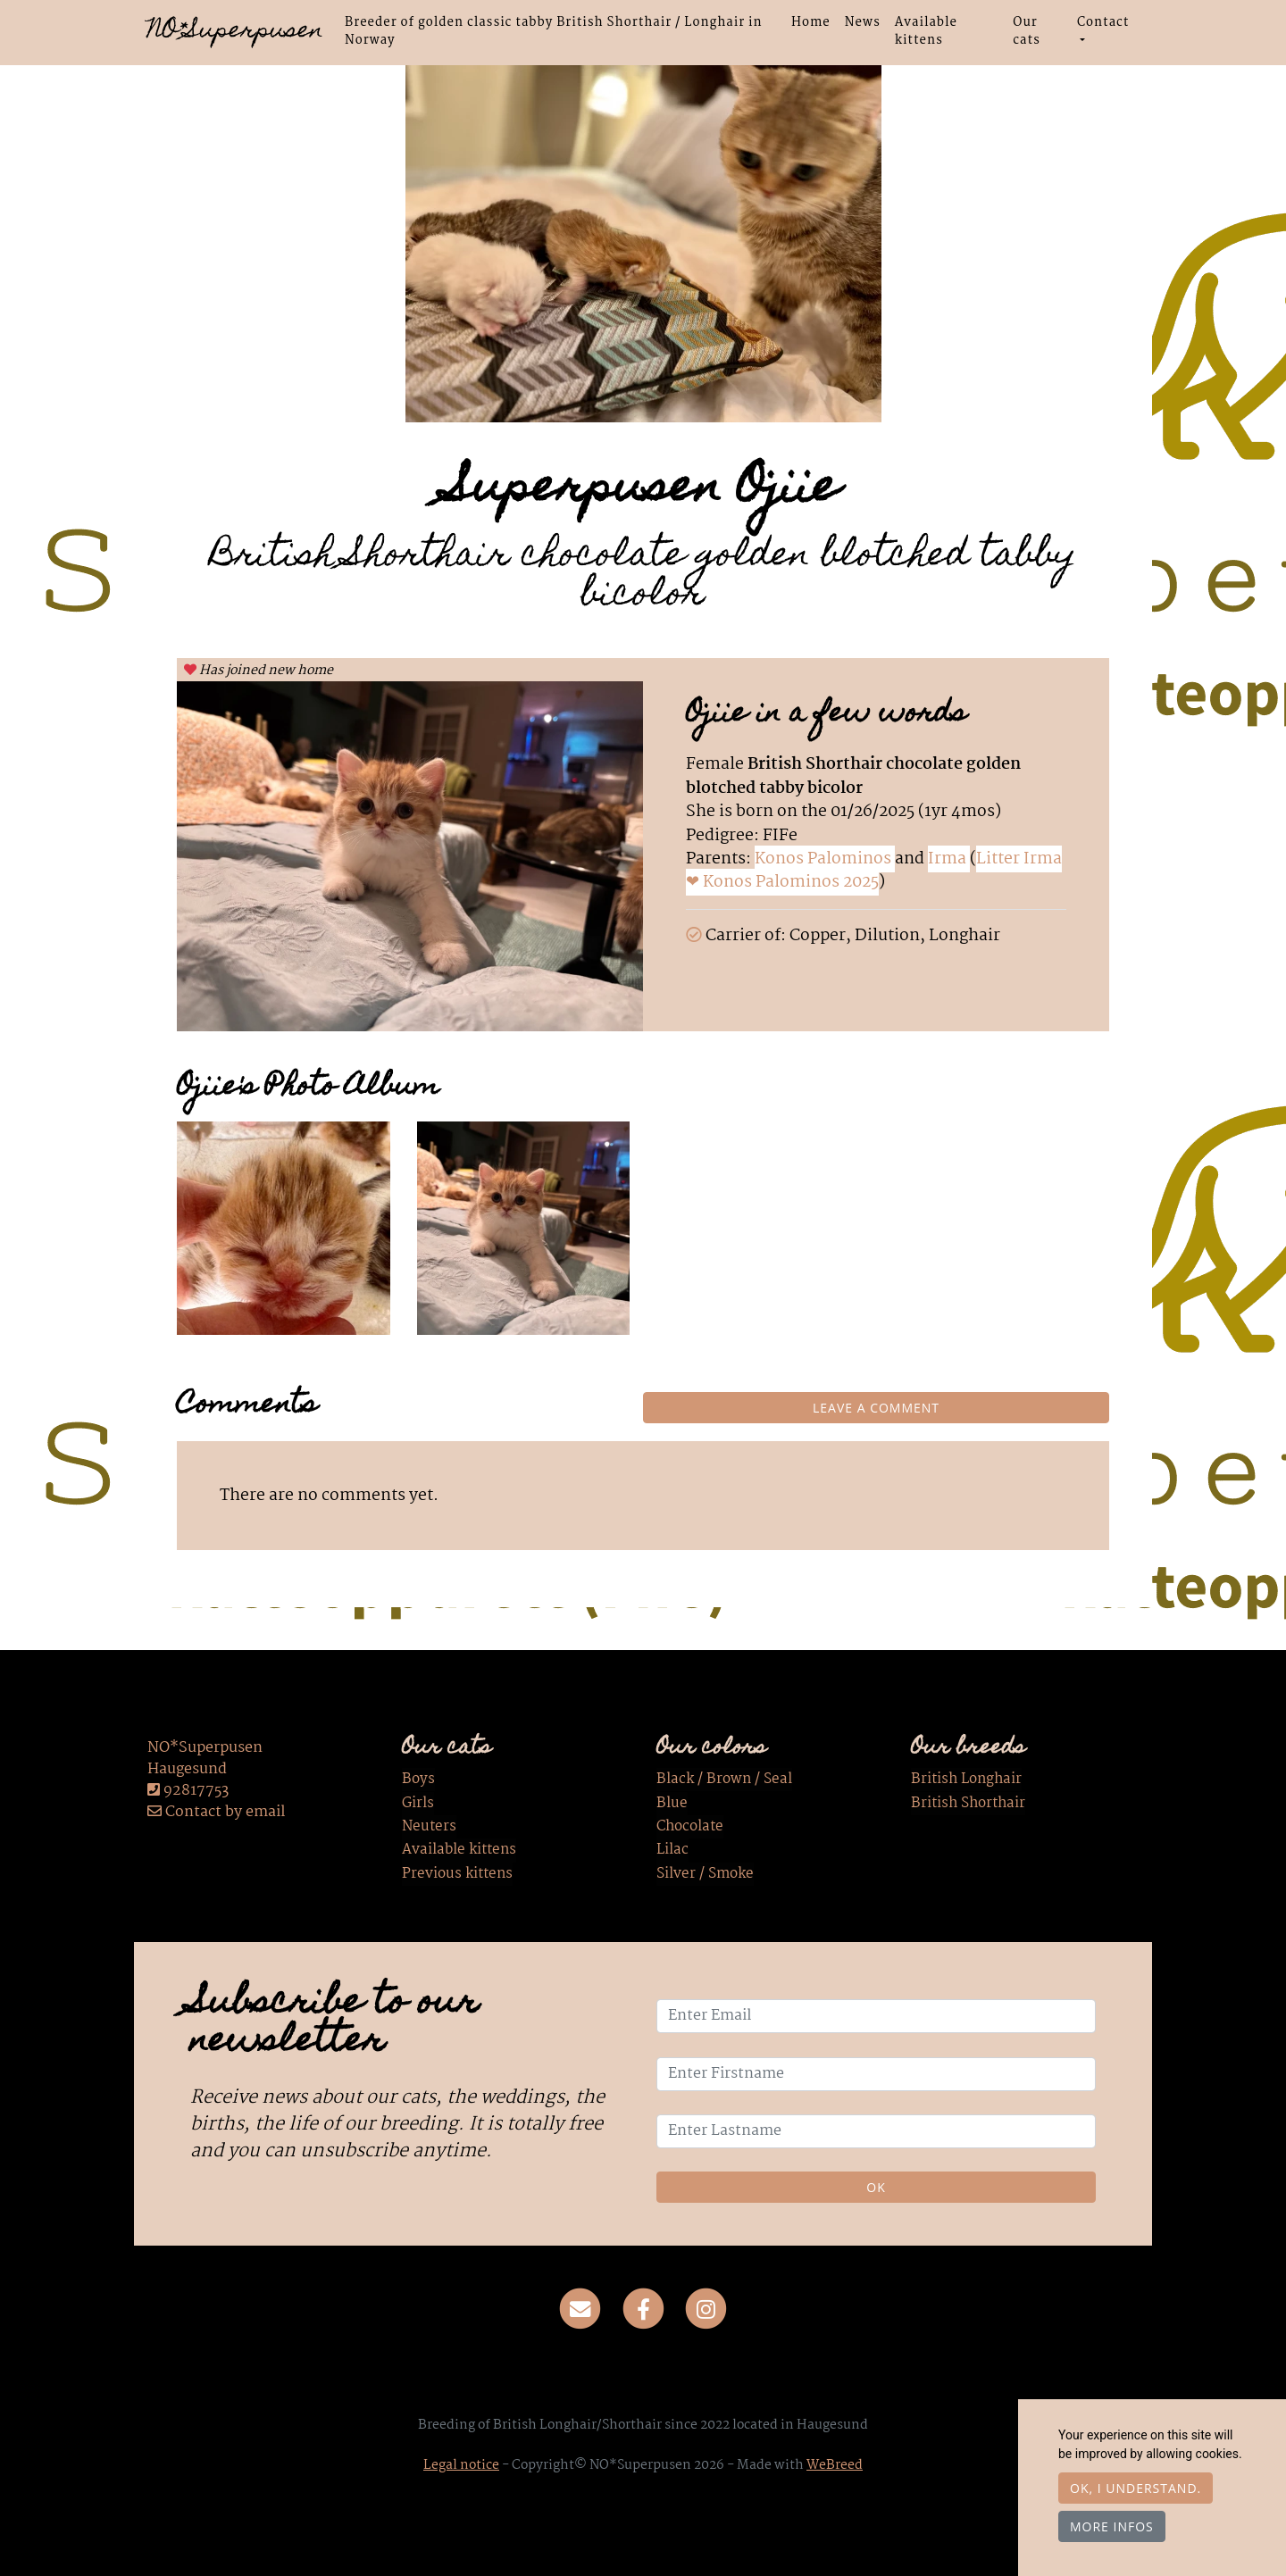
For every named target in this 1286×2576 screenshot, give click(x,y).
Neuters (429, 1826)
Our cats (1026, 31)
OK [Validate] (875, 2187)
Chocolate (689, 1826)
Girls (418, 1803)
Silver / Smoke (705, 1874)
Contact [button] (1103, 22)
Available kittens (926, 31)
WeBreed (834, 2465)
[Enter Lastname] (876, 2131)
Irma (949, 859)
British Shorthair (968, 1803)
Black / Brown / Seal (724, 1779)
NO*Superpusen (235, 32)
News (863, 22)
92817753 (196, 1791)
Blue (672, 1803)
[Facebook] (643, 2310)
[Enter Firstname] (876, 2074)
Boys (418, 1779)
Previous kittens (457, 1874)
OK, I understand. (1135, 2488)
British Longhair (966, 1779)
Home (811, 22)
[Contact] (580, 2310)
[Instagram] (706, 2310)
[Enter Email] (876, 2016)
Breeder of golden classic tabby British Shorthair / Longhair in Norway (554, 31)
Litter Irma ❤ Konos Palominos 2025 (874, 871)
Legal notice (461, 2465)
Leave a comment (876, 1407)
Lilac (672, 1851)
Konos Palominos (825, 859)
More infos (1112, 2526)
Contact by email (216, 1812)
